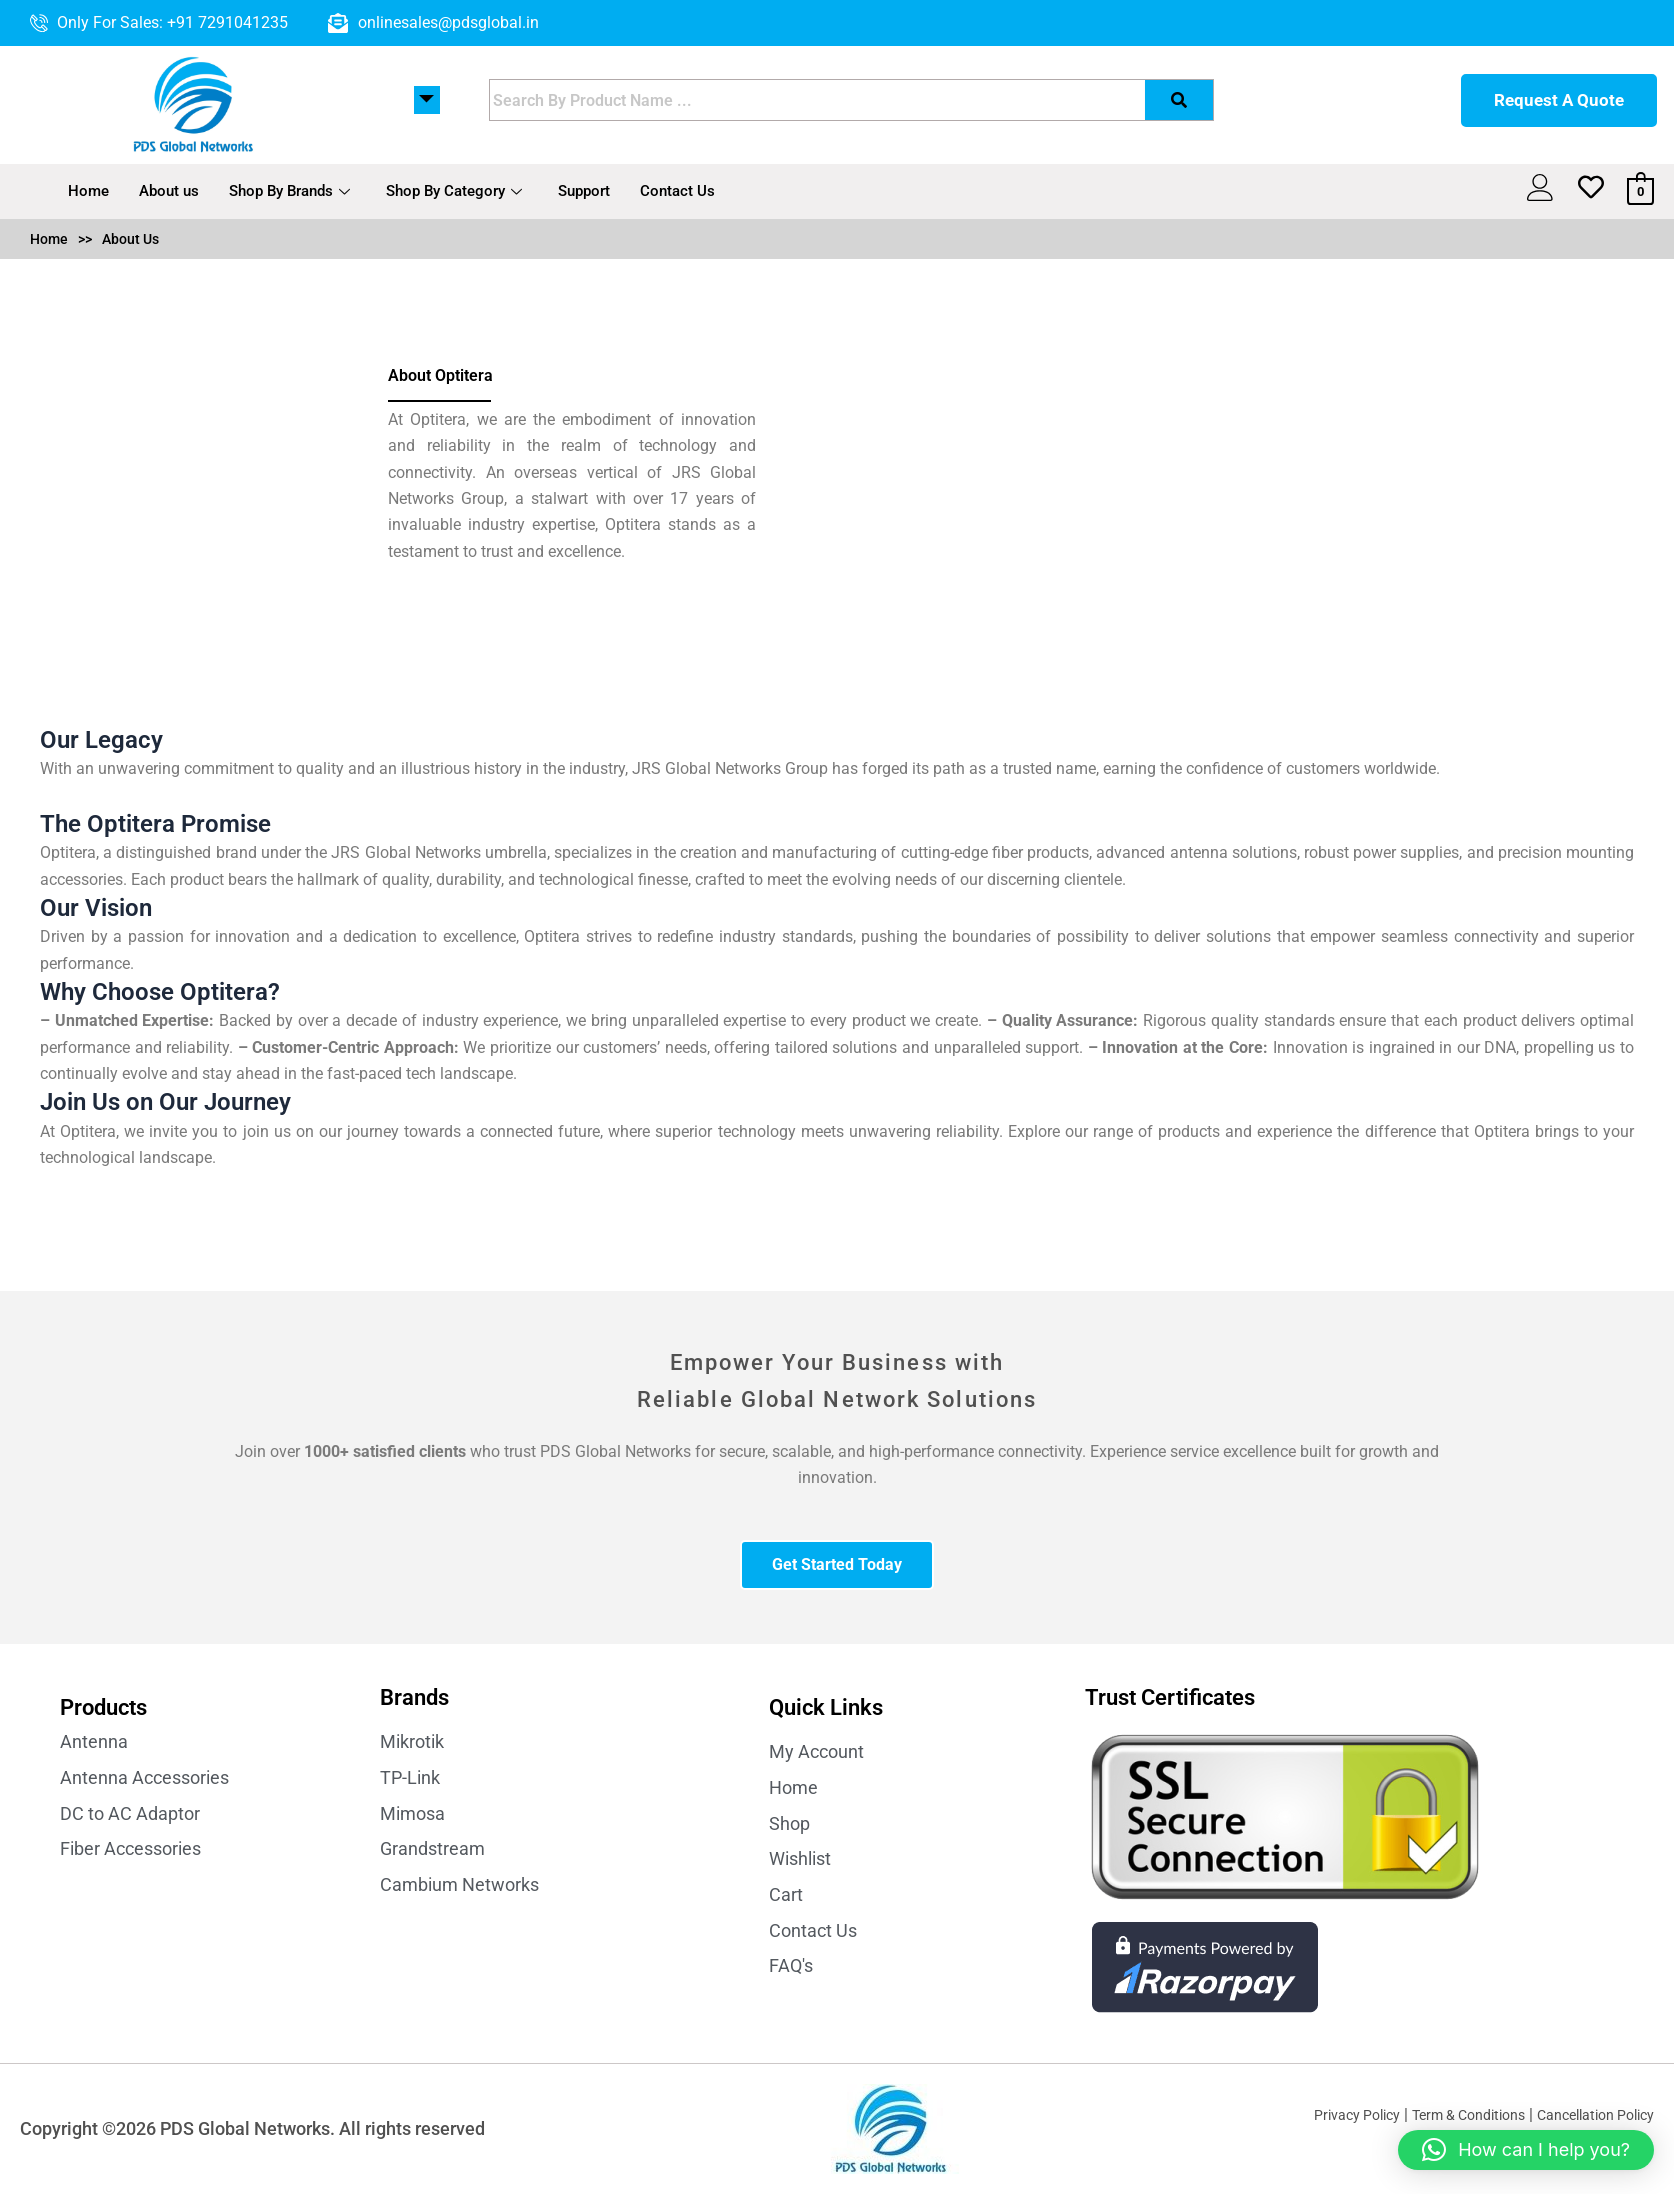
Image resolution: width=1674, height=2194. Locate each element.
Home (88, 191)
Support (584, 191)
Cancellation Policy (1586, 2114)
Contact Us (677, 191)
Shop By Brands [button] (289, 191)
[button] (1526, 2150)
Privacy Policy (1315, 2114)
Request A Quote (1559, 100)
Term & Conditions (1442, 2114)
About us (169, 191)
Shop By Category (454, 191)
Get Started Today (837, 1564)
